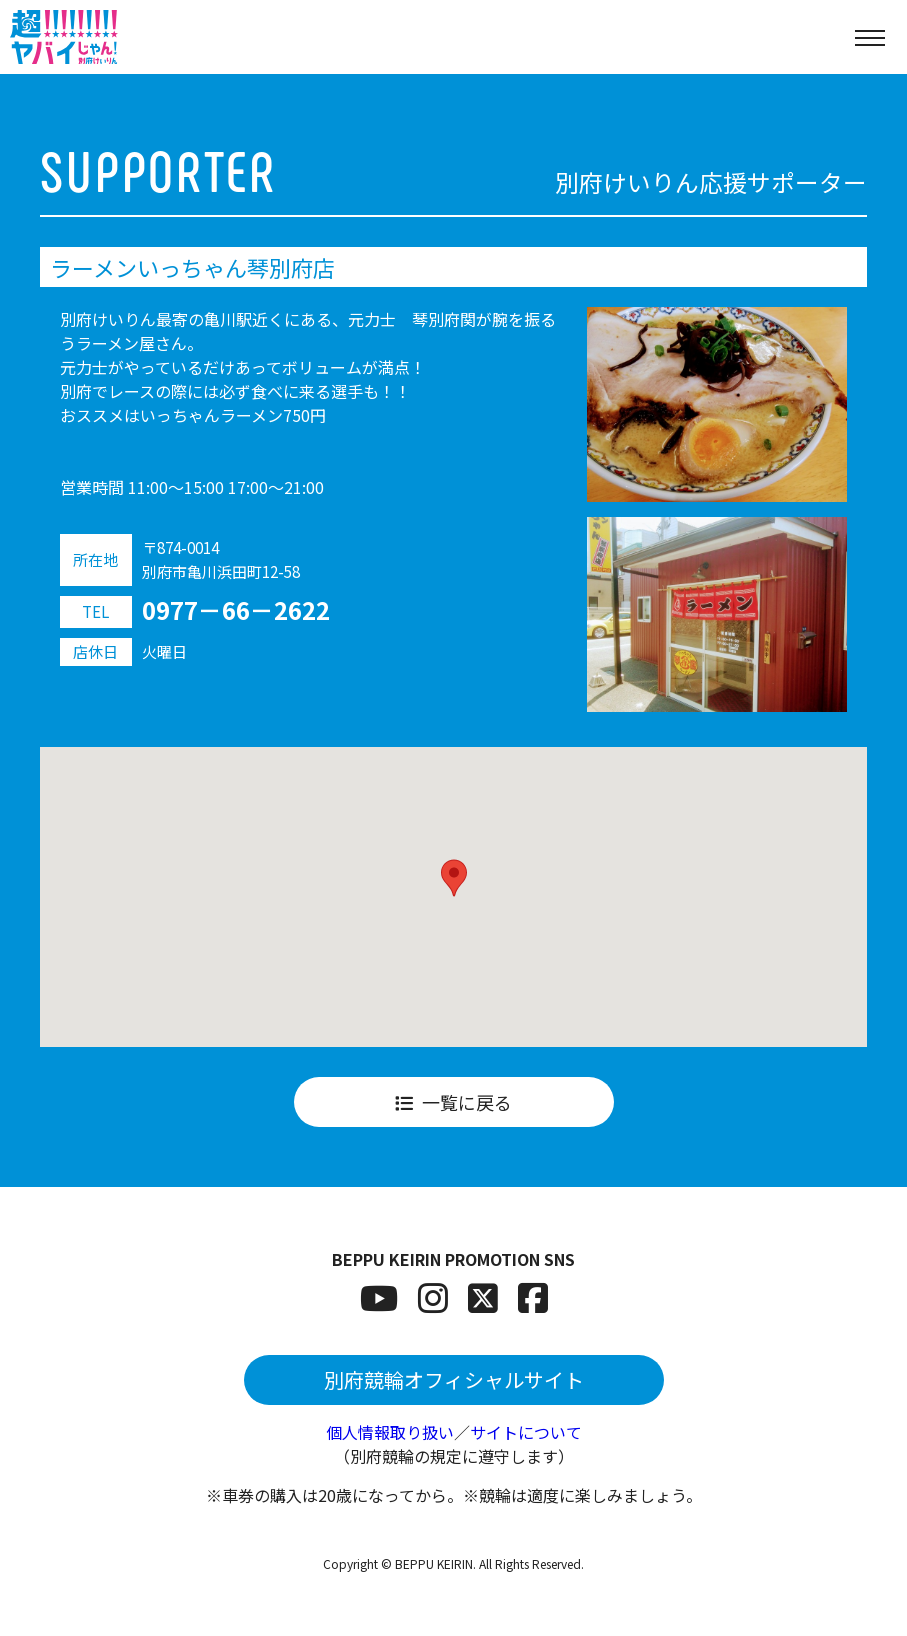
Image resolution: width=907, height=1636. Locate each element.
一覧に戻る (453, 1102)
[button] (454, 878)
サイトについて (526, 1432)
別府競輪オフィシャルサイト (454, 1379)
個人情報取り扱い (390, 1432)
